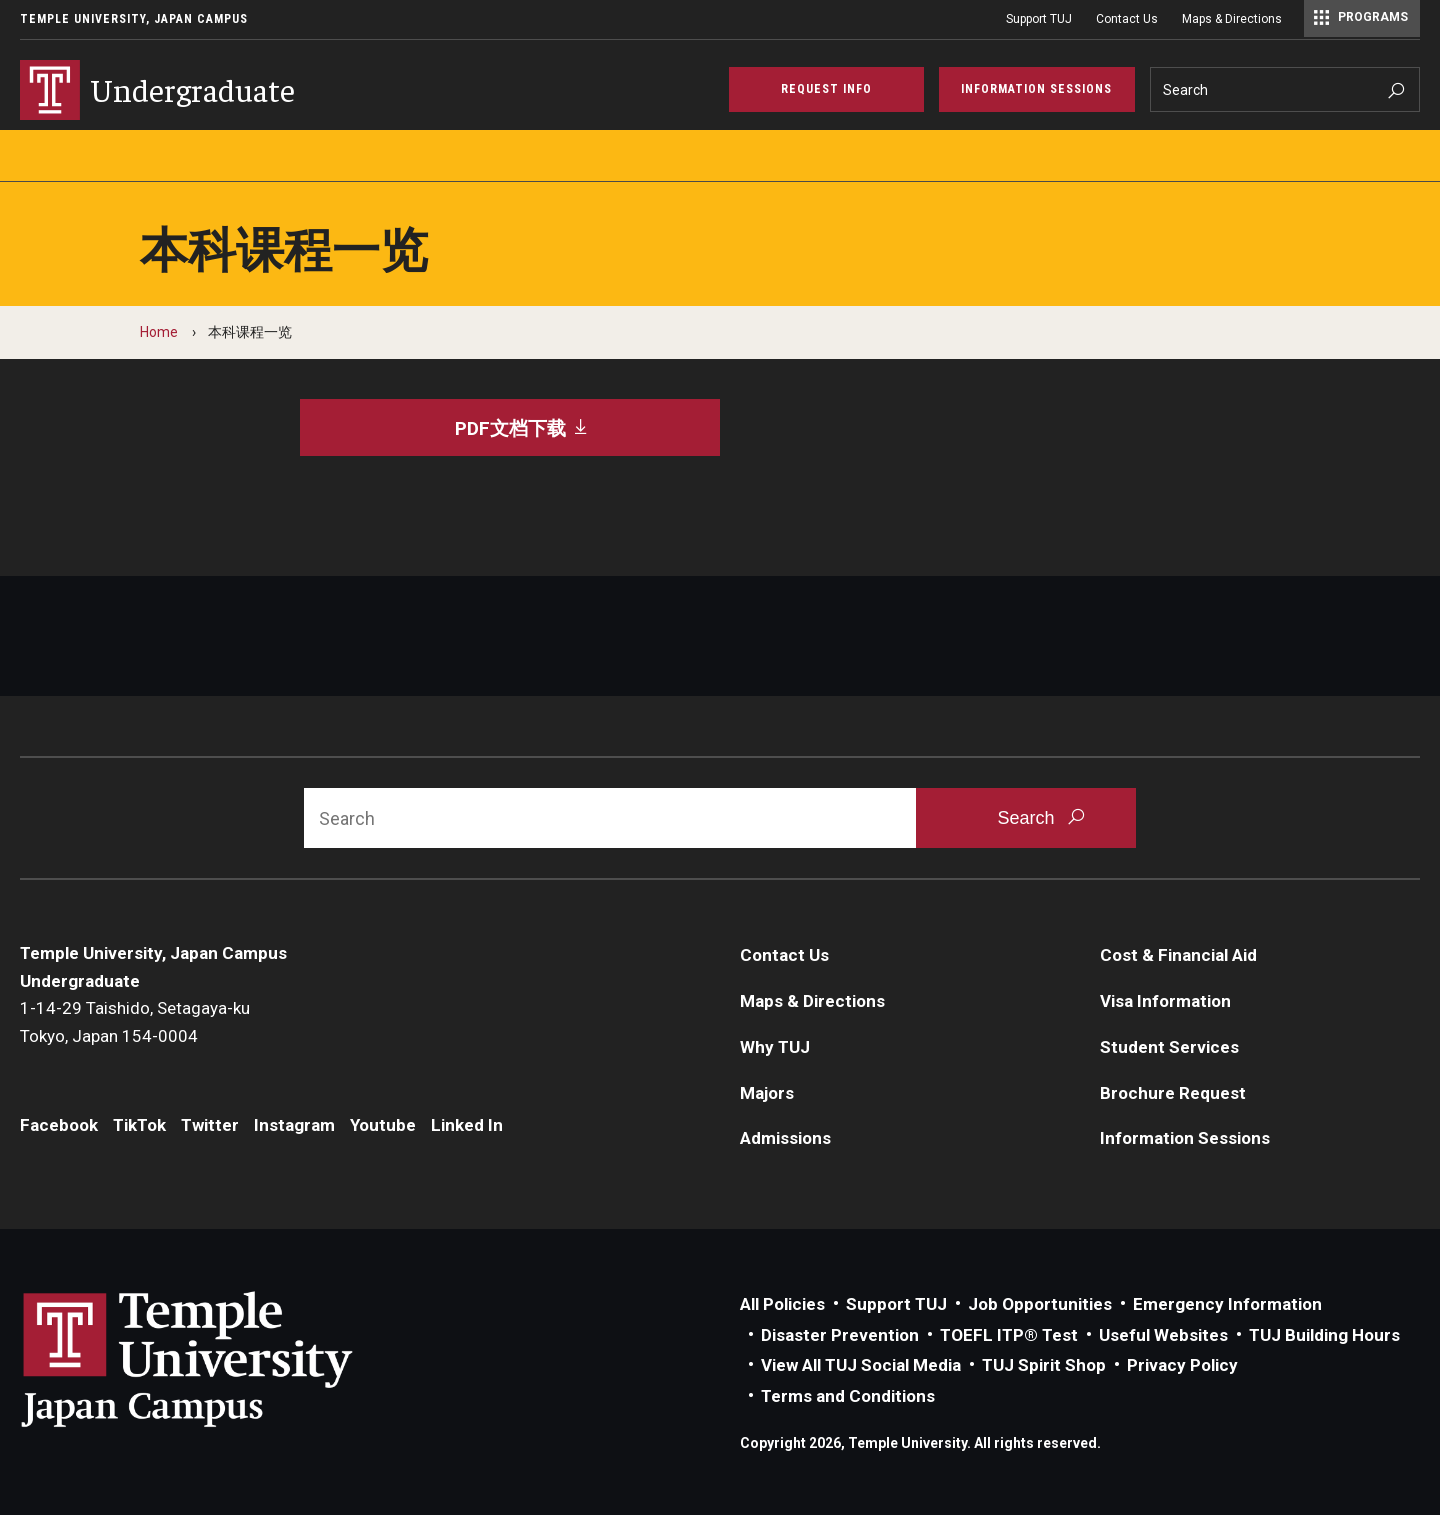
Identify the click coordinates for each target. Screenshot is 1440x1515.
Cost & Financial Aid (1178, 955)
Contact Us (1127, 19)
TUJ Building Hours (1324, 1335)
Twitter (210, 1125)
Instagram (294, 1125)
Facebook (59, 1125)
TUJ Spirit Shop (1044, 1365)
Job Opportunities (1040, 1304)
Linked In (467, 1125)
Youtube (383, 1125)
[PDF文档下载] (510, 428)
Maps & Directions (1232, 19)
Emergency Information (1227, 1304)
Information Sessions (1185, 1138)
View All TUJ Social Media (861, 1365)
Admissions (785, 1138)
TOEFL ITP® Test (1009, 1335)
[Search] (1285, 89)
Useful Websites (1163, 1335)
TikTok (139, 1125)
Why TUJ (775, 1047)
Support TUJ (1039, 19)
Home (159, 332)
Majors (767, 1093)
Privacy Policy (1182, 1365)
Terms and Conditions (848, 1396)
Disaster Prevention (840, 1335)
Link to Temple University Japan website (220, 1359)
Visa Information (1165, 1001)
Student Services (1169, 1047)
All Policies (782, 1304)
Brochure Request (1173, 1093)
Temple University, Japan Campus (134, 19)
